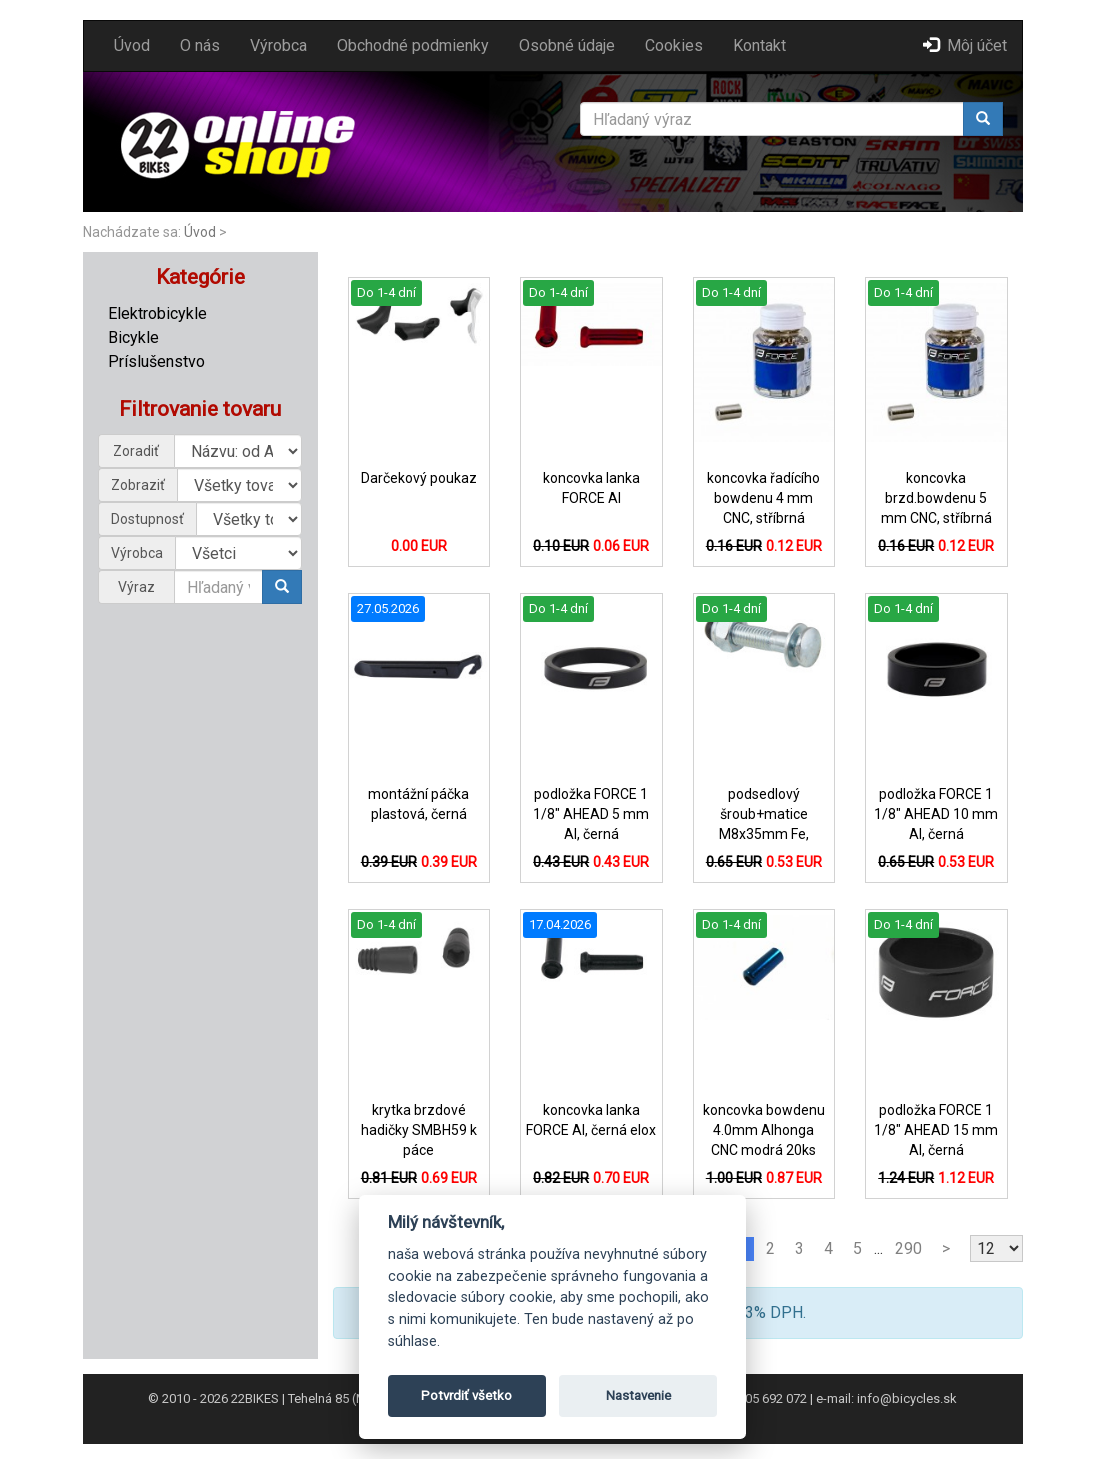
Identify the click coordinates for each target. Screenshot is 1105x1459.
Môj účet (965, 45)
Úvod (132, 45)
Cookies (674, 45)
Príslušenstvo (156, 361)
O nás (200, 45)
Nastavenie (638, 1395)
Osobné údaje (567, 45)
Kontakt (759, 45)
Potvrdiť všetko (466, 1395)
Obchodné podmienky (413, 45)
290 (908, 1248)
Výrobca (278, 45)
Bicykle (133, 337)
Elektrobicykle (157, 313)
